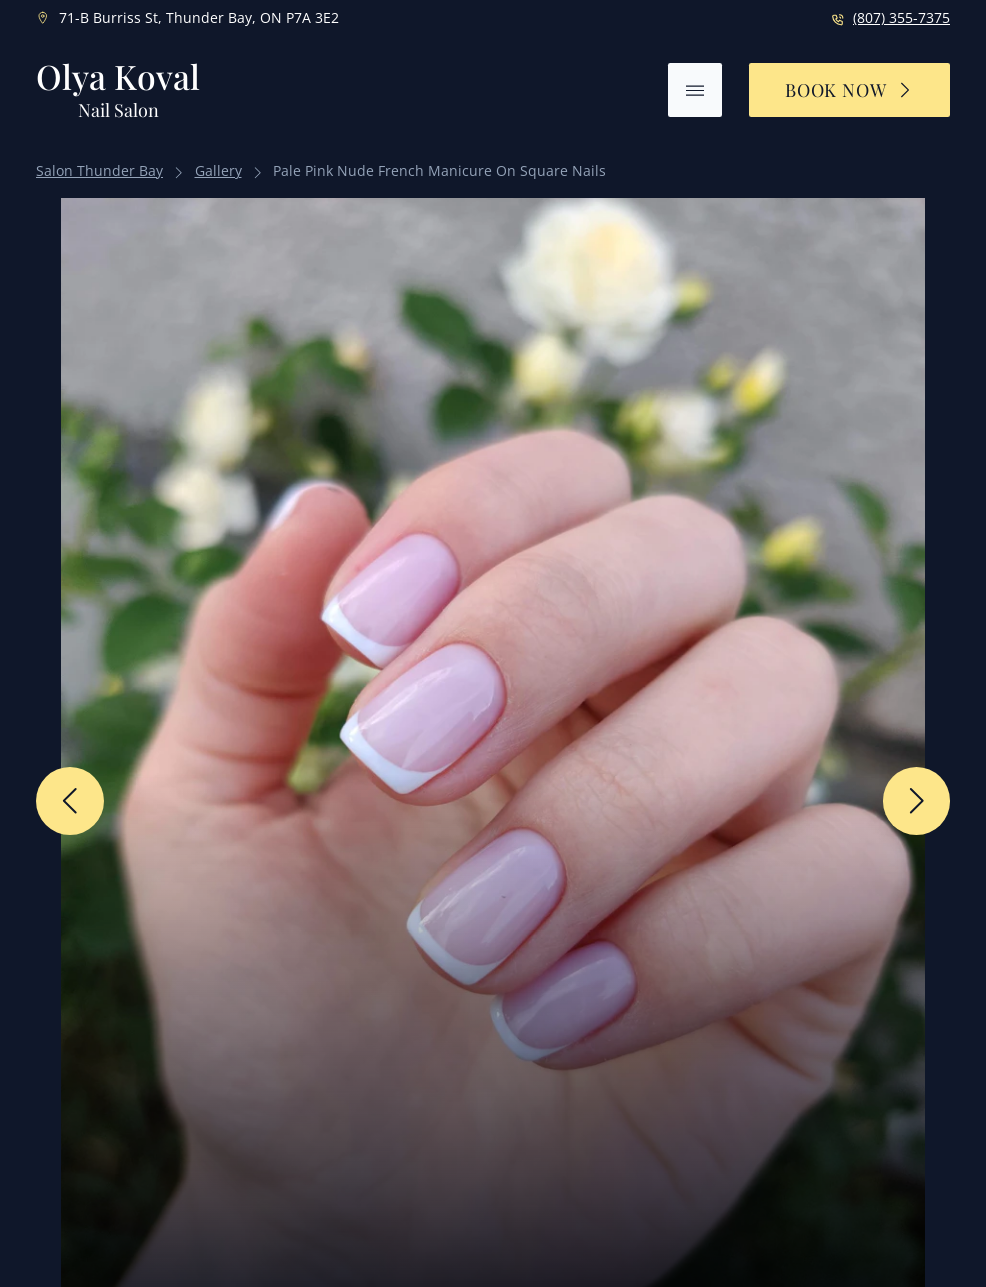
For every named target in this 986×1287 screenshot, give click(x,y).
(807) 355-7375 (901, 18)
